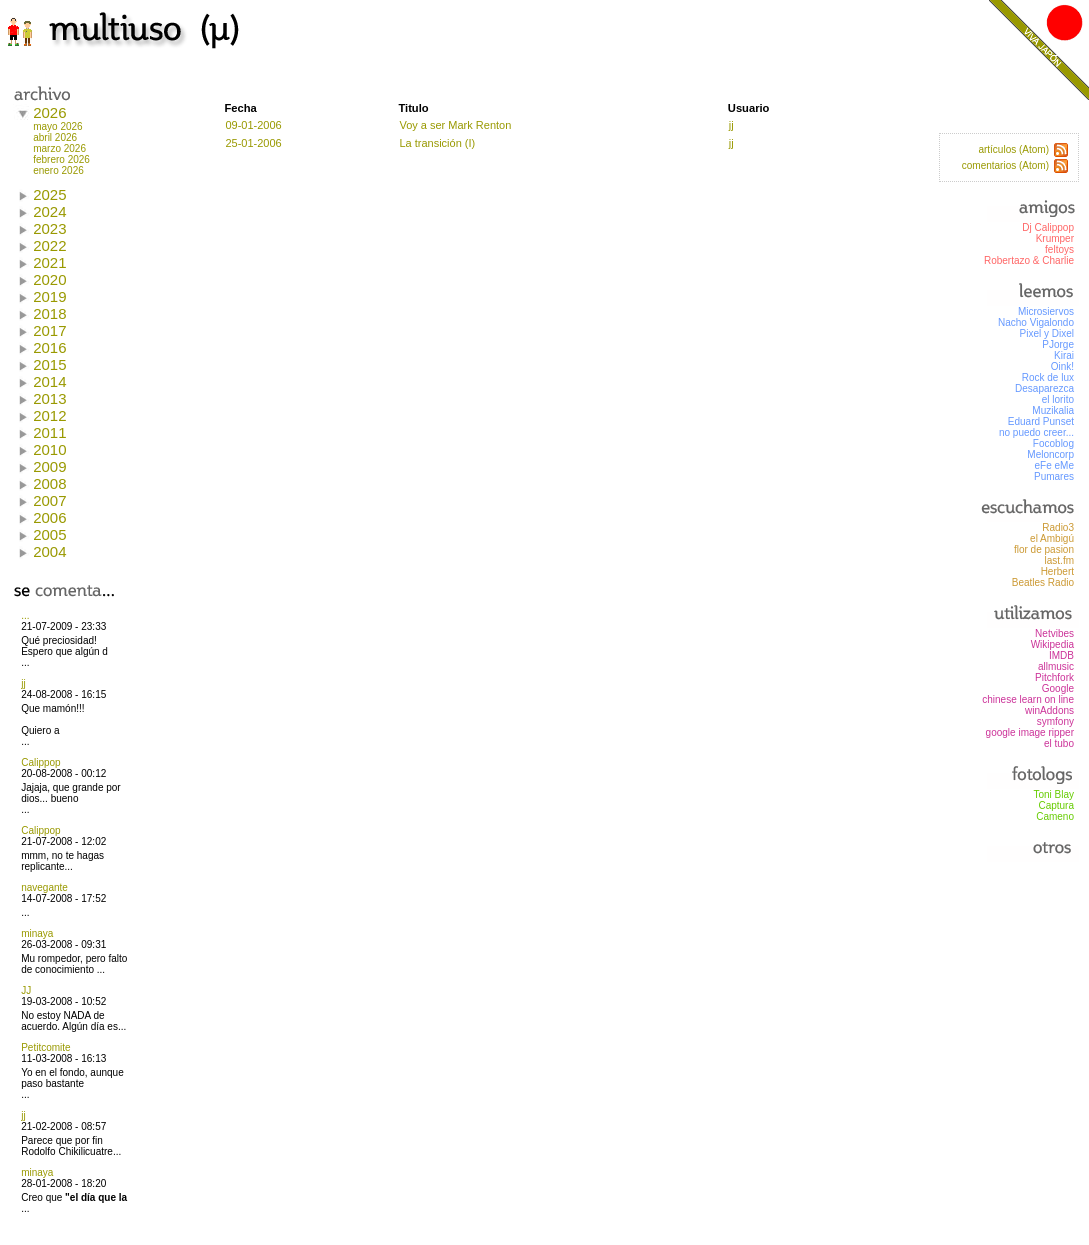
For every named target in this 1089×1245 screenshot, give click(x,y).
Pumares (1054, 476)
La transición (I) (437, 143)
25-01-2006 (253, 143)
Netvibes (1054, 633)
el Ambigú (1052, 538)
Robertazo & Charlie (1029, 260)
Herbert (1057, 571)
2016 (49, 347)
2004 (49, 551)
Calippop (40, 762)
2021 (49, 262)
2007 (49, 500)
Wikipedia (1052, 644)
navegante (44, 887)
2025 (49, 194)
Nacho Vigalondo (1036, 322)
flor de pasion (1044, 549)
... (25, 615)
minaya (37, 933)
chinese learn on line (1028, 699)
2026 (49, 112)
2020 (49, 279)
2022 (49, 245)
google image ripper (1030, 732)
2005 (49, 534)
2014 (49, 381)
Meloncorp (1050, 454)
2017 (49, 330)
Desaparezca (1044, 388)
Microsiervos (1046, 311)
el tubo (1059, 743)
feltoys (1059, 249)
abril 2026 (55, 137)
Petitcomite (45, 1047)
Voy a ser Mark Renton (455, 125)
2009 (49, 466)
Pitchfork (1054, 677)
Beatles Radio (1043, 582)
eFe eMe (1054, 465)
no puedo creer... (1036, 432)
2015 (49, 364)
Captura (1056, 805)
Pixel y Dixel (1047, 333)
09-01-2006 (253, 125)
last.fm (1059, 560)
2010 (49, 449)
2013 (49, 398)
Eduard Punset (1041, 421)
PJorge (1058, 344)
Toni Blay (1053, 794)
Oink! (1062, 366)
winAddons (1049, 710)
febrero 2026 (61, 159)
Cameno (1055, 816)
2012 (49, 415)
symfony (1055, 721)
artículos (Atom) (1013, 149)
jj (23, 683)
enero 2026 (58, 170)
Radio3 (1058, 527)
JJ (26, 990)
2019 (49, 296)
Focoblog (1053, 443)
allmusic (1056, 666)
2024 (49, 211)
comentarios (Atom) (1005, 165)
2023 (49, 228)
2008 (49, 483)
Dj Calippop (1048, 227)
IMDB (1061, 655)
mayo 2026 (57, 126)
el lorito (1058, 399)
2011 (49, 432)
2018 (49, 313)
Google (1058, 688)
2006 (49, 517)
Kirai (1064, 355)
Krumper (1055, 238)
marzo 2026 (59, 148)
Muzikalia (1053, 410)
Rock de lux (1048, 377)
